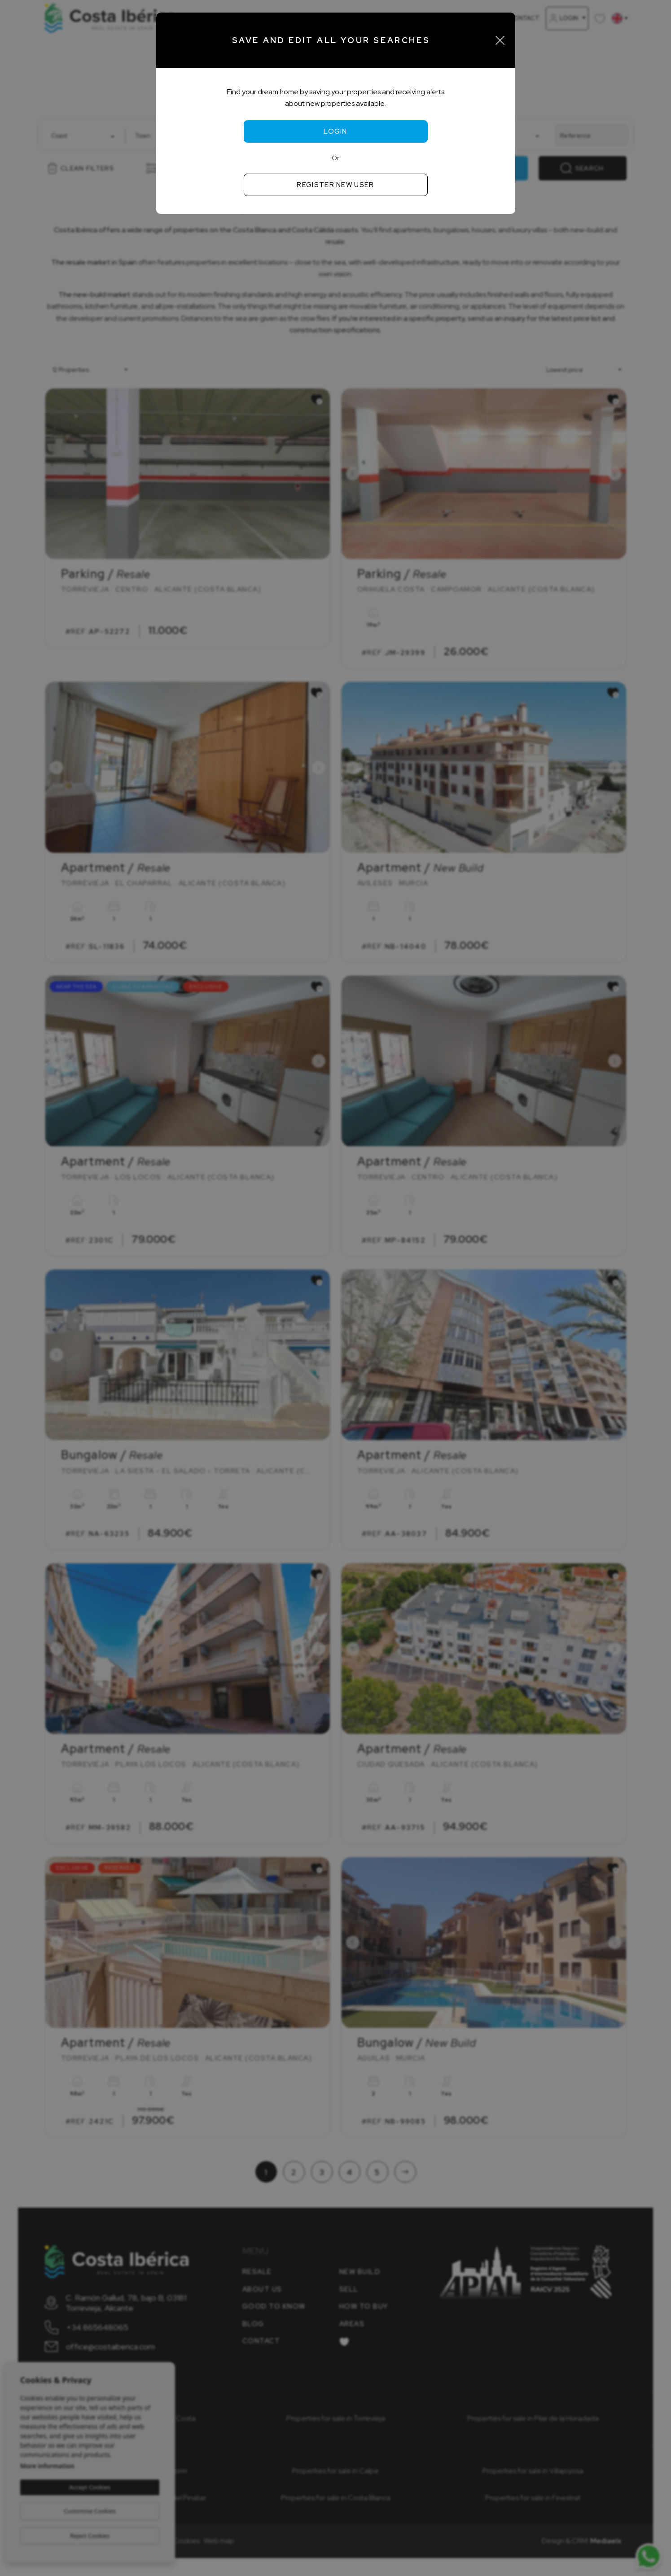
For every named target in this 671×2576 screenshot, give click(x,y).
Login (335, 131)
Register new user (335, 184)
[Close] (500, 40)
